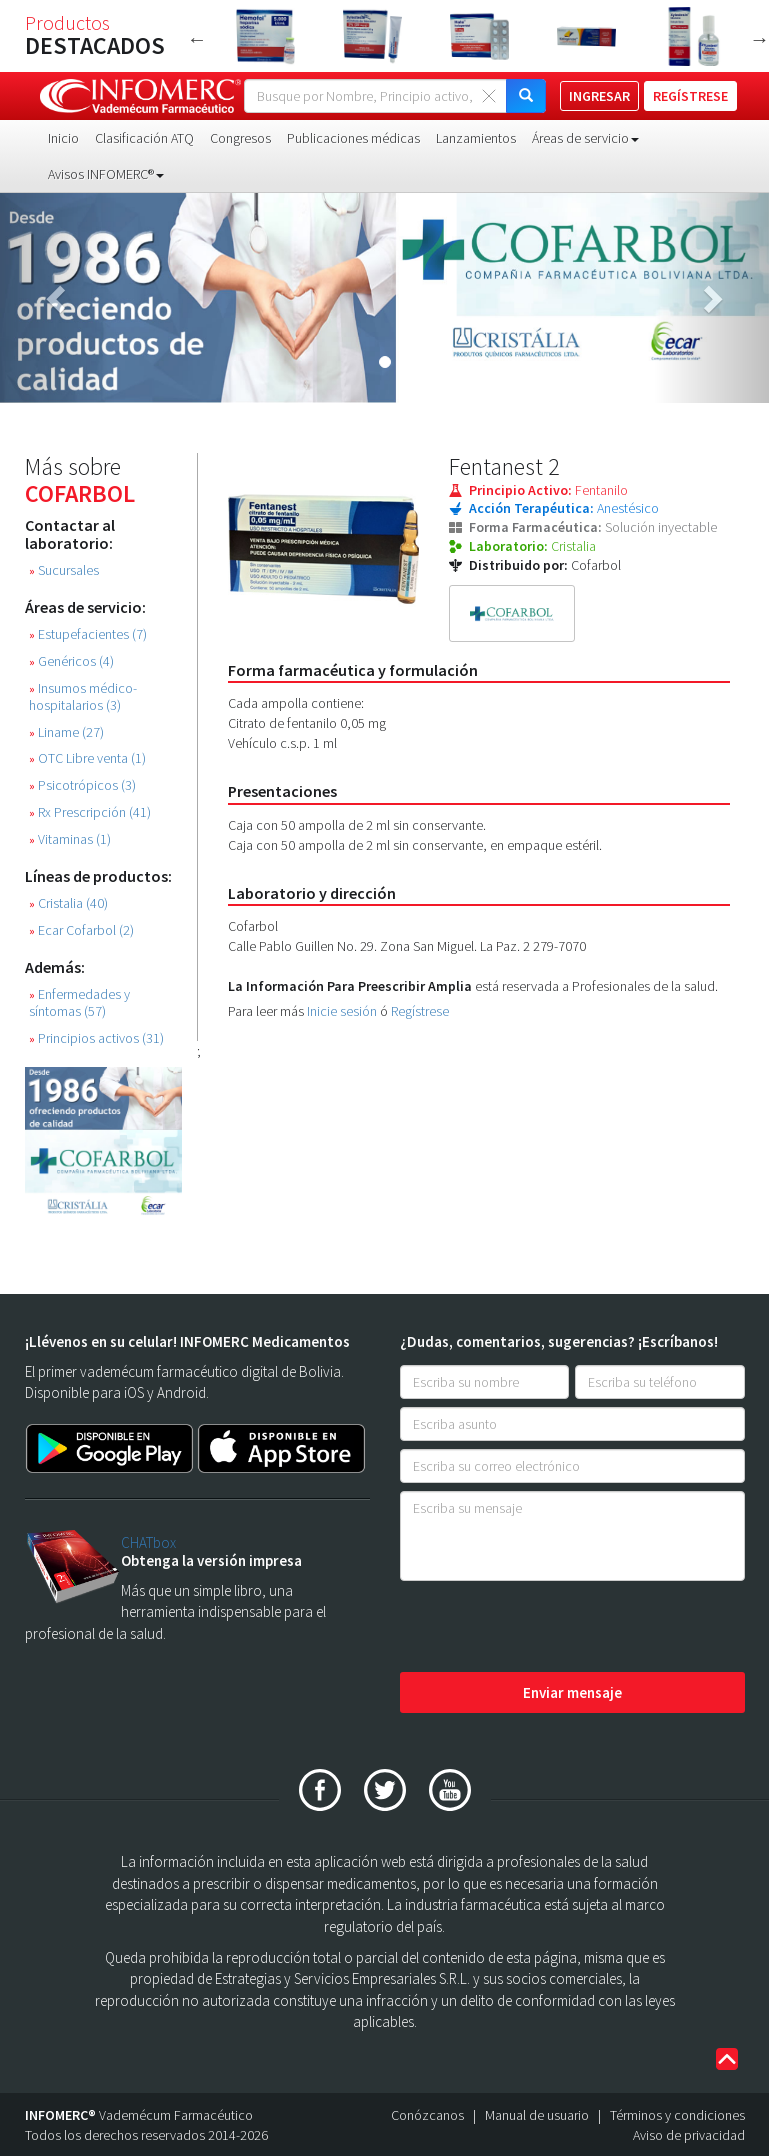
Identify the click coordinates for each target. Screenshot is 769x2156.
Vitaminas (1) (70, 839)
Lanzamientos (476, 138)
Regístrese (420, 1011)
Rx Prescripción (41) (90, 812)
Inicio (63, 138)
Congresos (240, 138)
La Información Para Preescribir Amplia (350, 986)
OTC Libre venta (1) (87, 758)
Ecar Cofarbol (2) (81, 930)
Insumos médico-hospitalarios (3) (83, 697)
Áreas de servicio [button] (585, 138)
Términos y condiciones (677, 2115)
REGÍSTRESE (690, 96)
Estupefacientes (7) (88, 634)
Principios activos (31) (96, 1038)
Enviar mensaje (572, 1692)
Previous (197, 39)
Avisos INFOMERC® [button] (106, 174)
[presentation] (552, 1628)
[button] (57, 298)
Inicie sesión (342, 1011)
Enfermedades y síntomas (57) (79, 1003)
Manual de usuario (537, 2115)
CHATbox (148, 1542)
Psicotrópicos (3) (82, 785)
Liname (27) (66, 732)
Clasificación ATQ (144, 138)
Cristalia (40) (68, 903)
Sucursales (64, 570)
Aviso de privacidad (689, 2135)
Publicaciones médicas (353, 138)
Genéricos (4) (71, 661)
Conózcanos (427, 2115)
